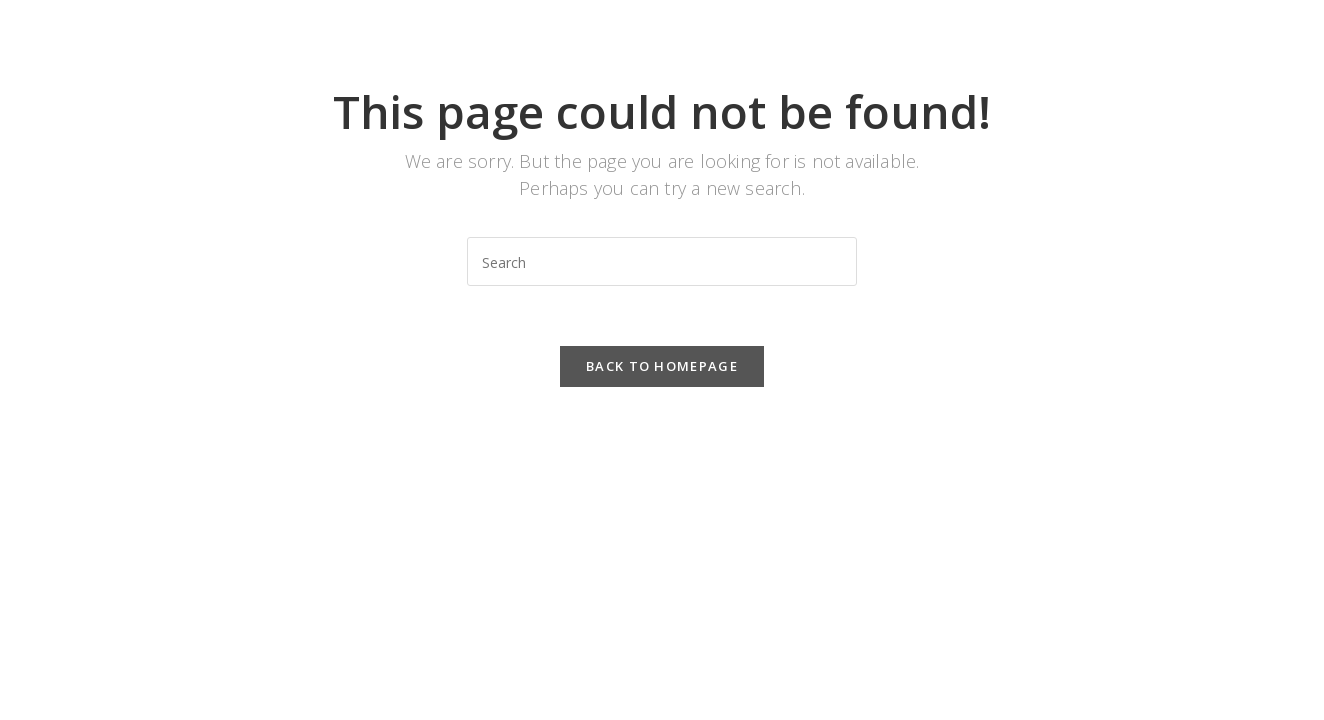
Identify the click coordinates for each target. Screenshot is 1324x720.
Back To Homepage (662, 366)
